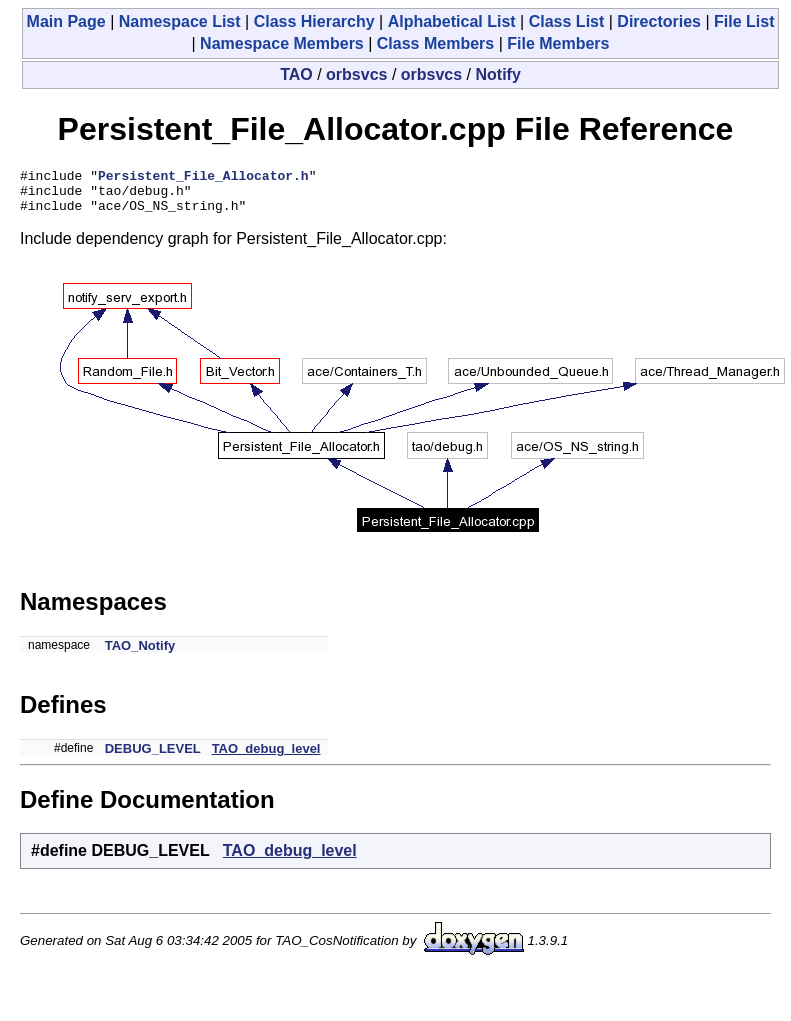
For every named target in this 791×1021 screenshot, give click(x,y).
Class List (567, 21)
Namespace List (180, 21)
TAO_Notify (140, 654)
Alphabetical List (452, 21)
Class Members (435, 43)
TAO (296, 74)
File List (744, 21)
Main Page (66, 21)
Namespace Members (282, 43)
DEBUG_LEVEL (153, 757)
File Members (558, 43)
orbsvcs (356, 74)
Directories (659, 21)
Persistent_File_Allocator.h (203, 178)
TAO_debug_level (266, 757)
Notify (498, 74)
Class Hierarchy (314, 21)
